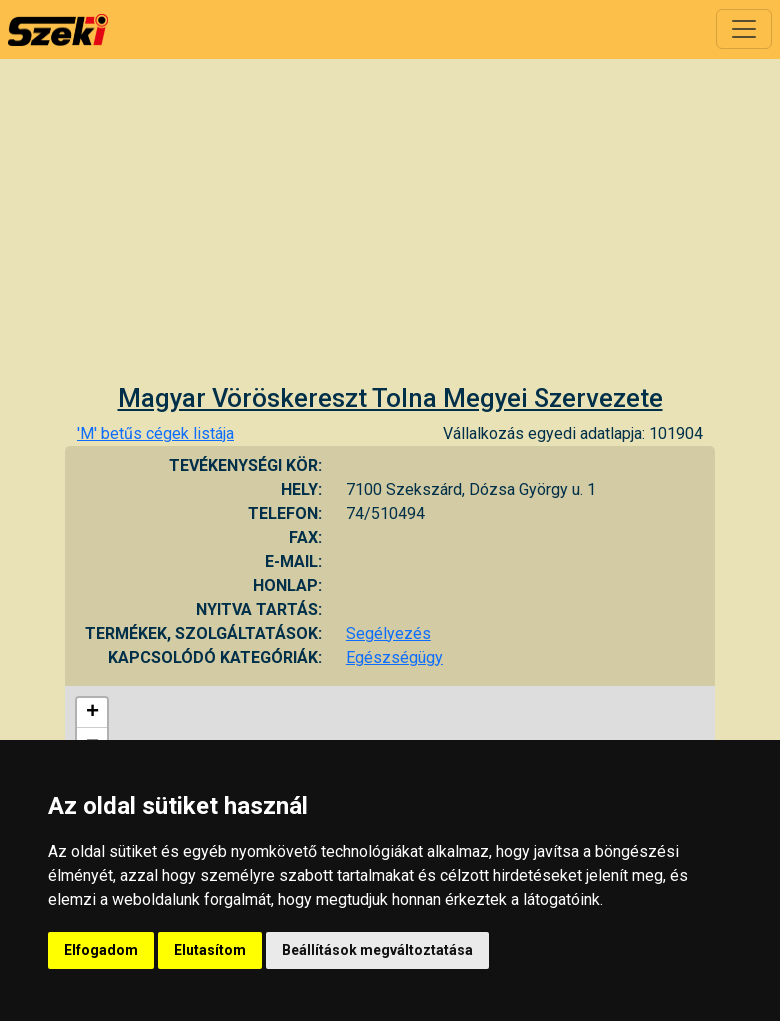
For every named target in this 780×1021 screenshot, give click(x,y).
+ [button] (92, 713)
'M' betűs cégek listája (155, 433)
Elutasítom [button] (210, 950)
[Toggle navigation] (744, 29)
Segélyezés (388, 633)
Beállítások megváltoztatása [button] (377, 950)
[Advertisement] (390, 233)
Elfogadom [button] (101, 950)
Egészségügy (394, 657)
